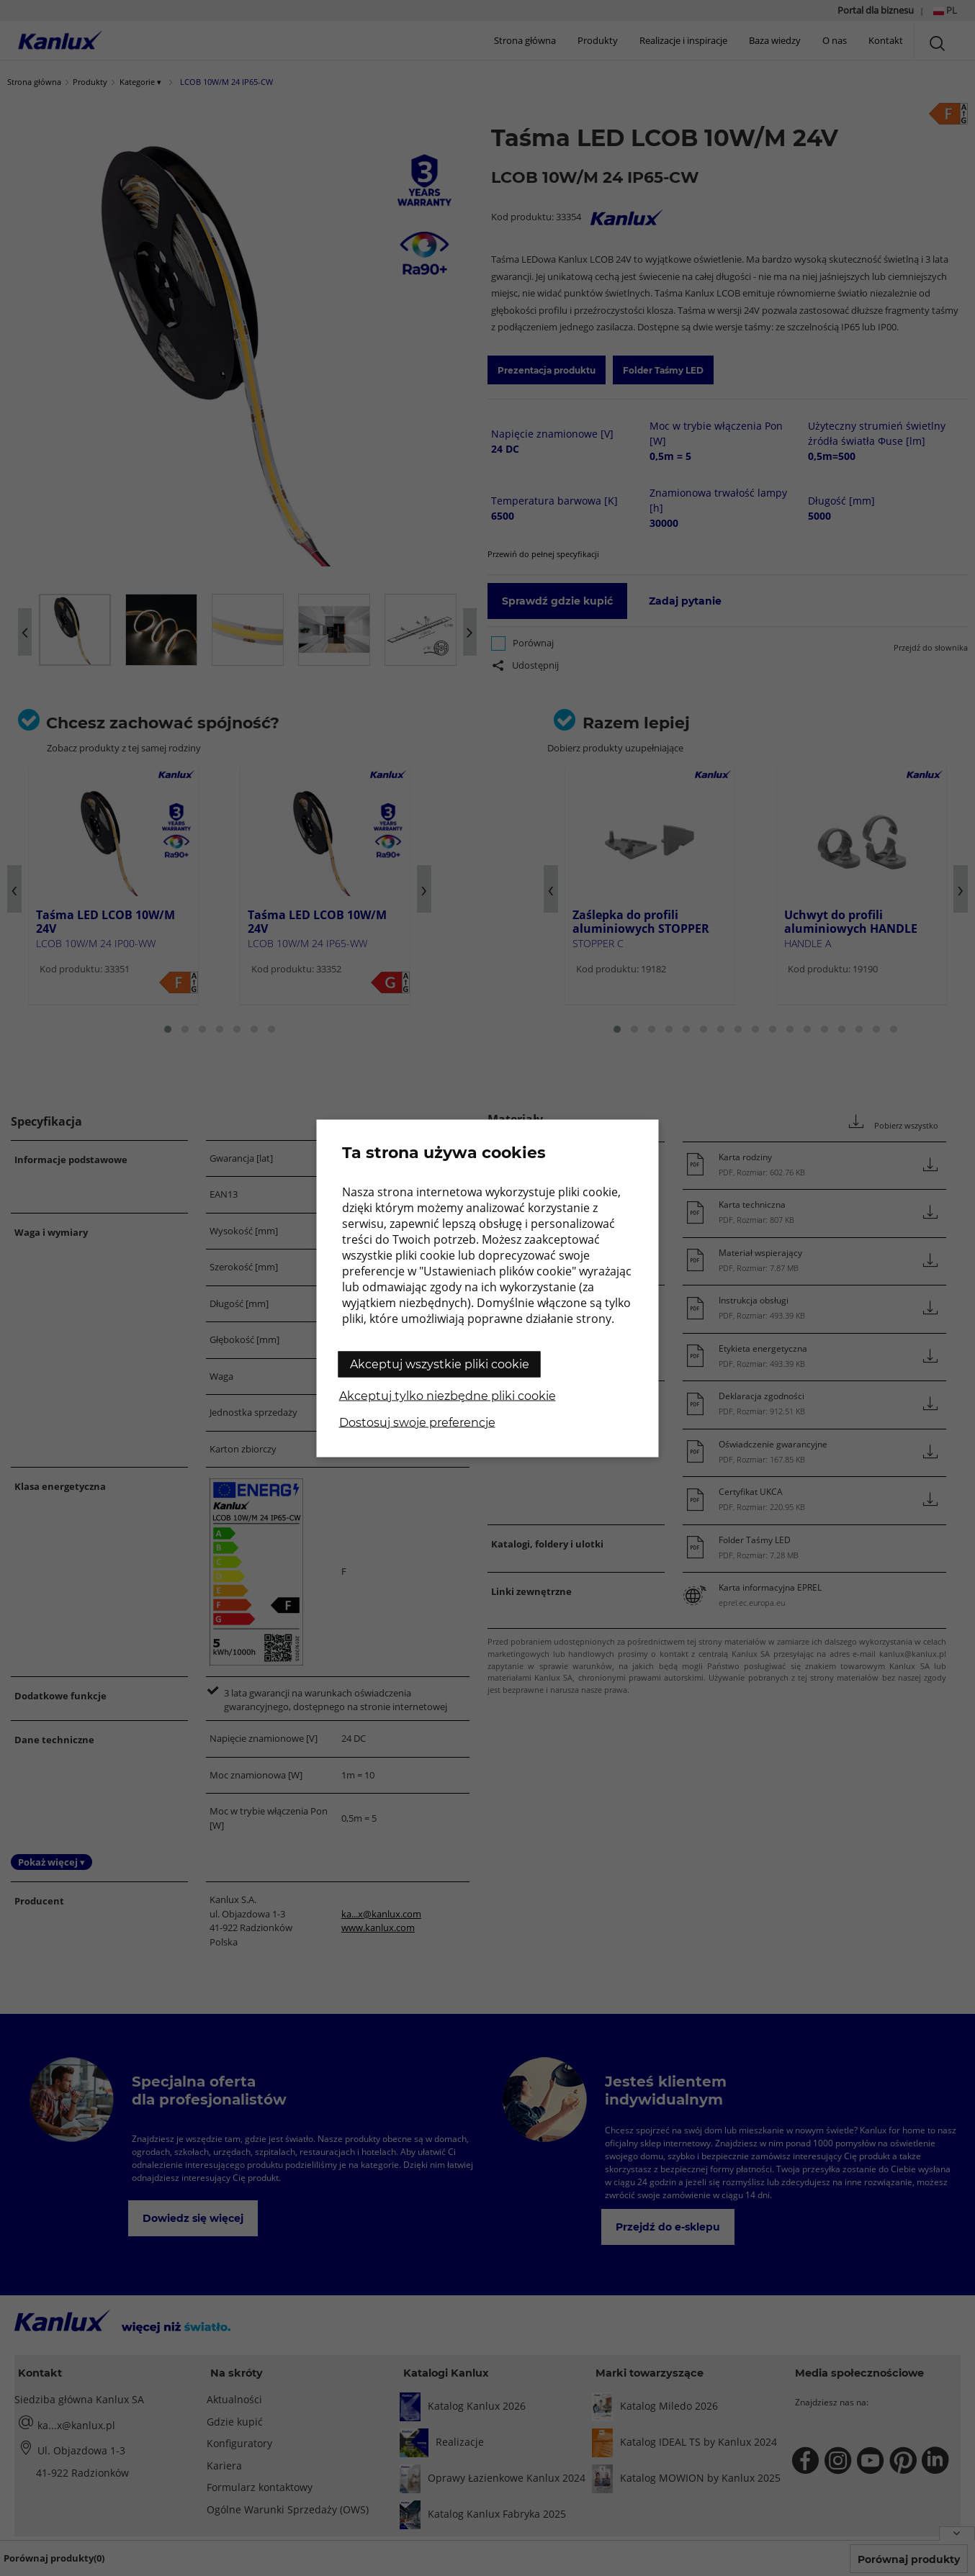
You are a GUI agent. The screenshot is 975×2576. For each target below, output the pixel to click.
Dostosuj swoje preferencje (417, 1422)
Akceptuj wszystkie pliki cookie (439, 1363)
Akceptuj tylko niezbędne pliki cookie (447, 1395)
